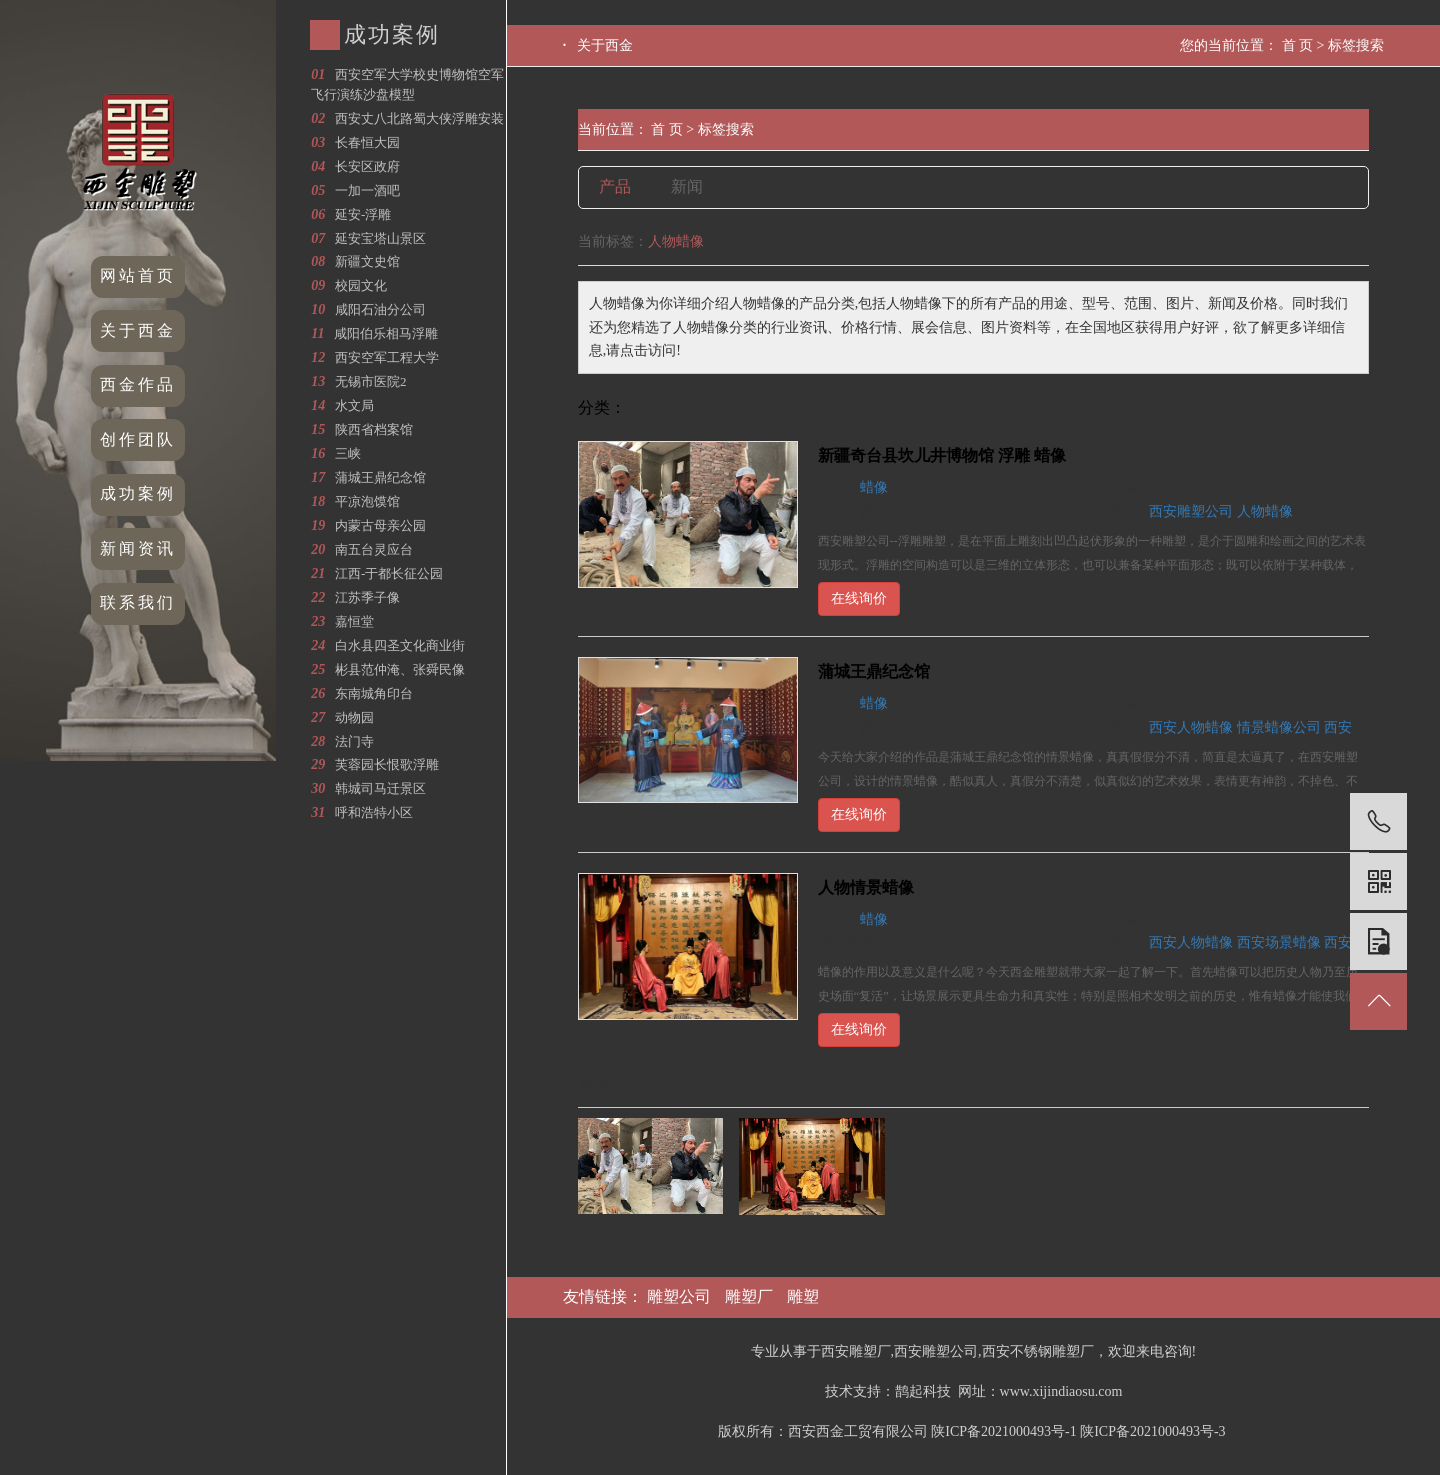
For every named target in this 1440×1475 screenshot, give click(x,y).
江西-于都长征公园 (389, 573)
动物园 (354, 717)
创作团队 (138, 439)
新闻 (687, 186)
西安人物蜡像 (1191, 727)
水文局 (354, 405)
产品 (615, 186)
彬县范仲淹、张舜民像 (400, 669)
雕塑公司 (679, 1296)
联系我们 (138, 602)
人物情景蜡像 (866, 887)
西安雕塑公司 (1191, 511)
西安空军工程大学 (387, 357)
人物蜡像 (1265, 511)
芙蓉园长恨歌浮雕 (387, 764)
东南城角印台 (374, 693)
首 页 (1298, 45)
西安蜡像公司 (1366, 727)
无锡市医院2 (371, 381)
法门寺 (354, 741)
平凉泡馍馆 (367, 501)
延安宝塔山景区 (380, 238)
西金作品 (138, 384)
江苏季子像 (367, 597)
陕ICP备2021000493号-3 (1152, 1431)
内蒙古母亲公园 (380, 525)
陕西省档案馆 (374, 429)
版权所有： (753, 1431)
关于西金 (138, 330)
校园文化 (361, 285)
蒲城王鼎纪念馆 (380, 477)
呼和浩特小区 (374, 812)
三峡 (348, 453)
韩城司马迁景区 (380, 788)
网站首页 (138, 275)
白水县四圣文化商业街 (400, 645)
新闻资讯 (138, 548)
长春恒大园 (367, 142)
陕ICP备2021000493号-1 (1003, 1431)
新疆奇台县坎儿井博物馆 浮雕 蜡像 (942, 455)
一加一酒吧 (367, 190)
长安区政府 (367, 166)
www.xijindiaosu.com (1061, 1391)
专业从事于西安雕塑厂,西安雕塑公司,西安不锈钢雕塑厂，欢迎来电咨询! (974, 1351)
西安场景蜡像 (1279, 942)
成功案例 (138, 493)
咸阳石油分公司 (380, 309)
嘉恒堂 (354, 621)
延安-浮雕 (363, 214)
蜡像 (874, 487)
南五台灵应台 (374, 549)
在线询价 (859, 598)
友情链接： (605, 1296)
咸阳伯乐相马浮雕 (386, 333)
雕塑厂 (749, 1296)
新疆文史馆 (367, 261)
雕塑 (803, 1296)
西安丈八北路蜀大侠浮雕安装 (419, 118)
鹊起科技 (923, 1391)
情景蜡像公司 (1279, 727)
